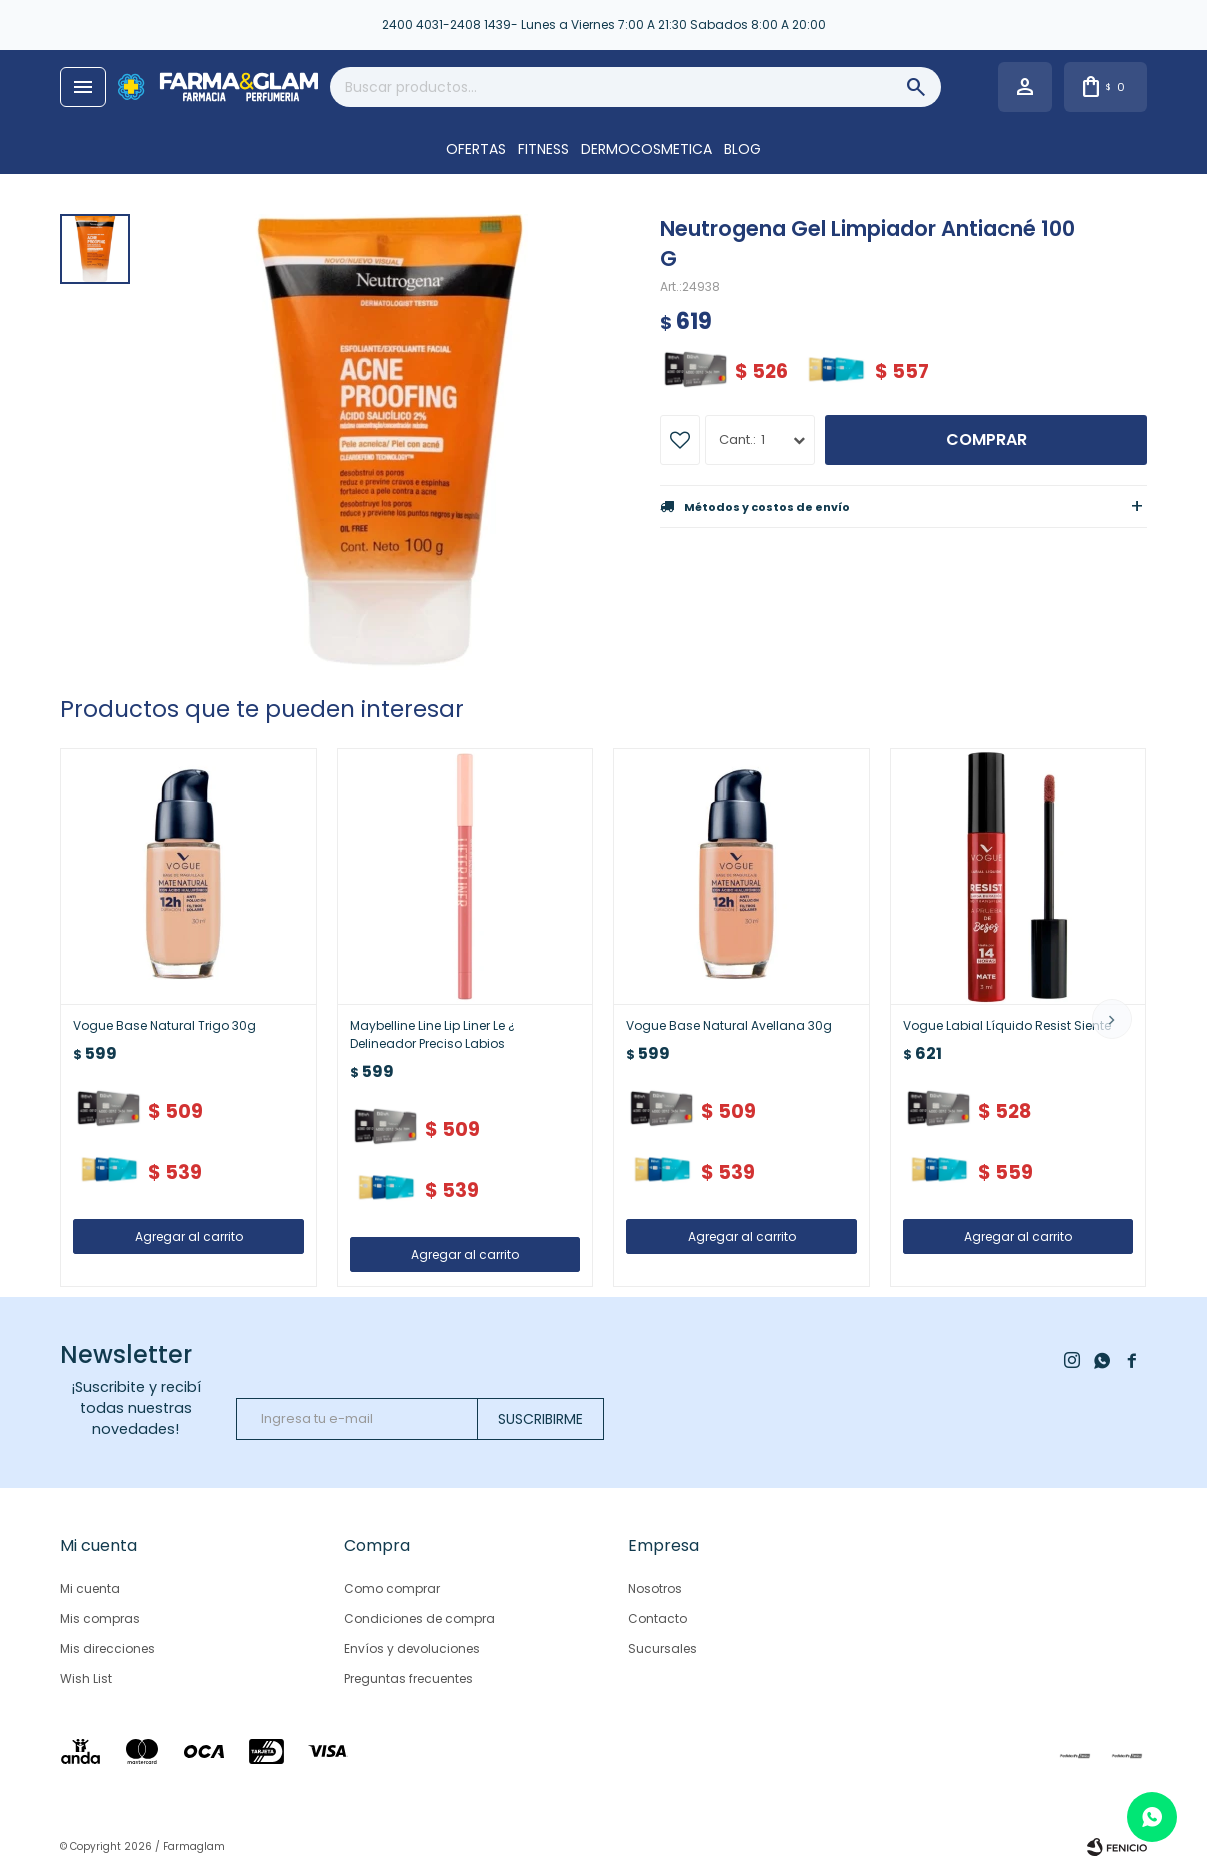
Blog (742, 149)
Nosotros (655, 1588)
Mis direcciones (107, 1648)
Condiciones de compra (419, 1618)
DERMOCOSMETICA (646, 149)
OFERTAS (476, 149)
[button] (1112, 1019)
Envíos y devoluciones (412, 1648)
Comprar (986, 439)
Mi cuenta (90, 1588)
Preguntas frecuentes (408, 1678)
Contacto (657, 1618)
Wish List (86, 1678)
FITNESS (543, 149)
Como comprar (392, 1588)
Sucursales (662, 1648)
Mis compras (100, 1618)
